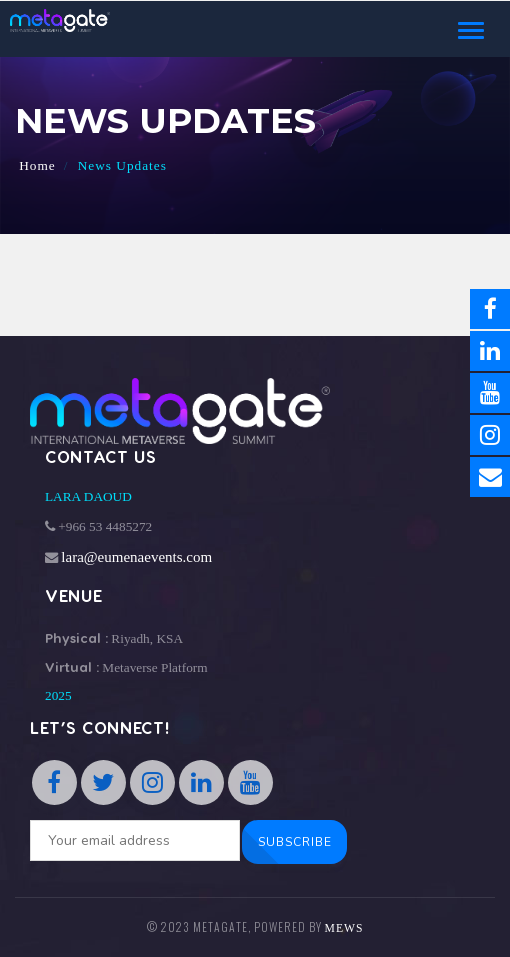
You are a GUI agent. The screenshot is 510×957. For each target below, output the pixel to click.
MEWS (344, 928)
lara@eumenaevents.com (136, 557)
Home (37, 165)
